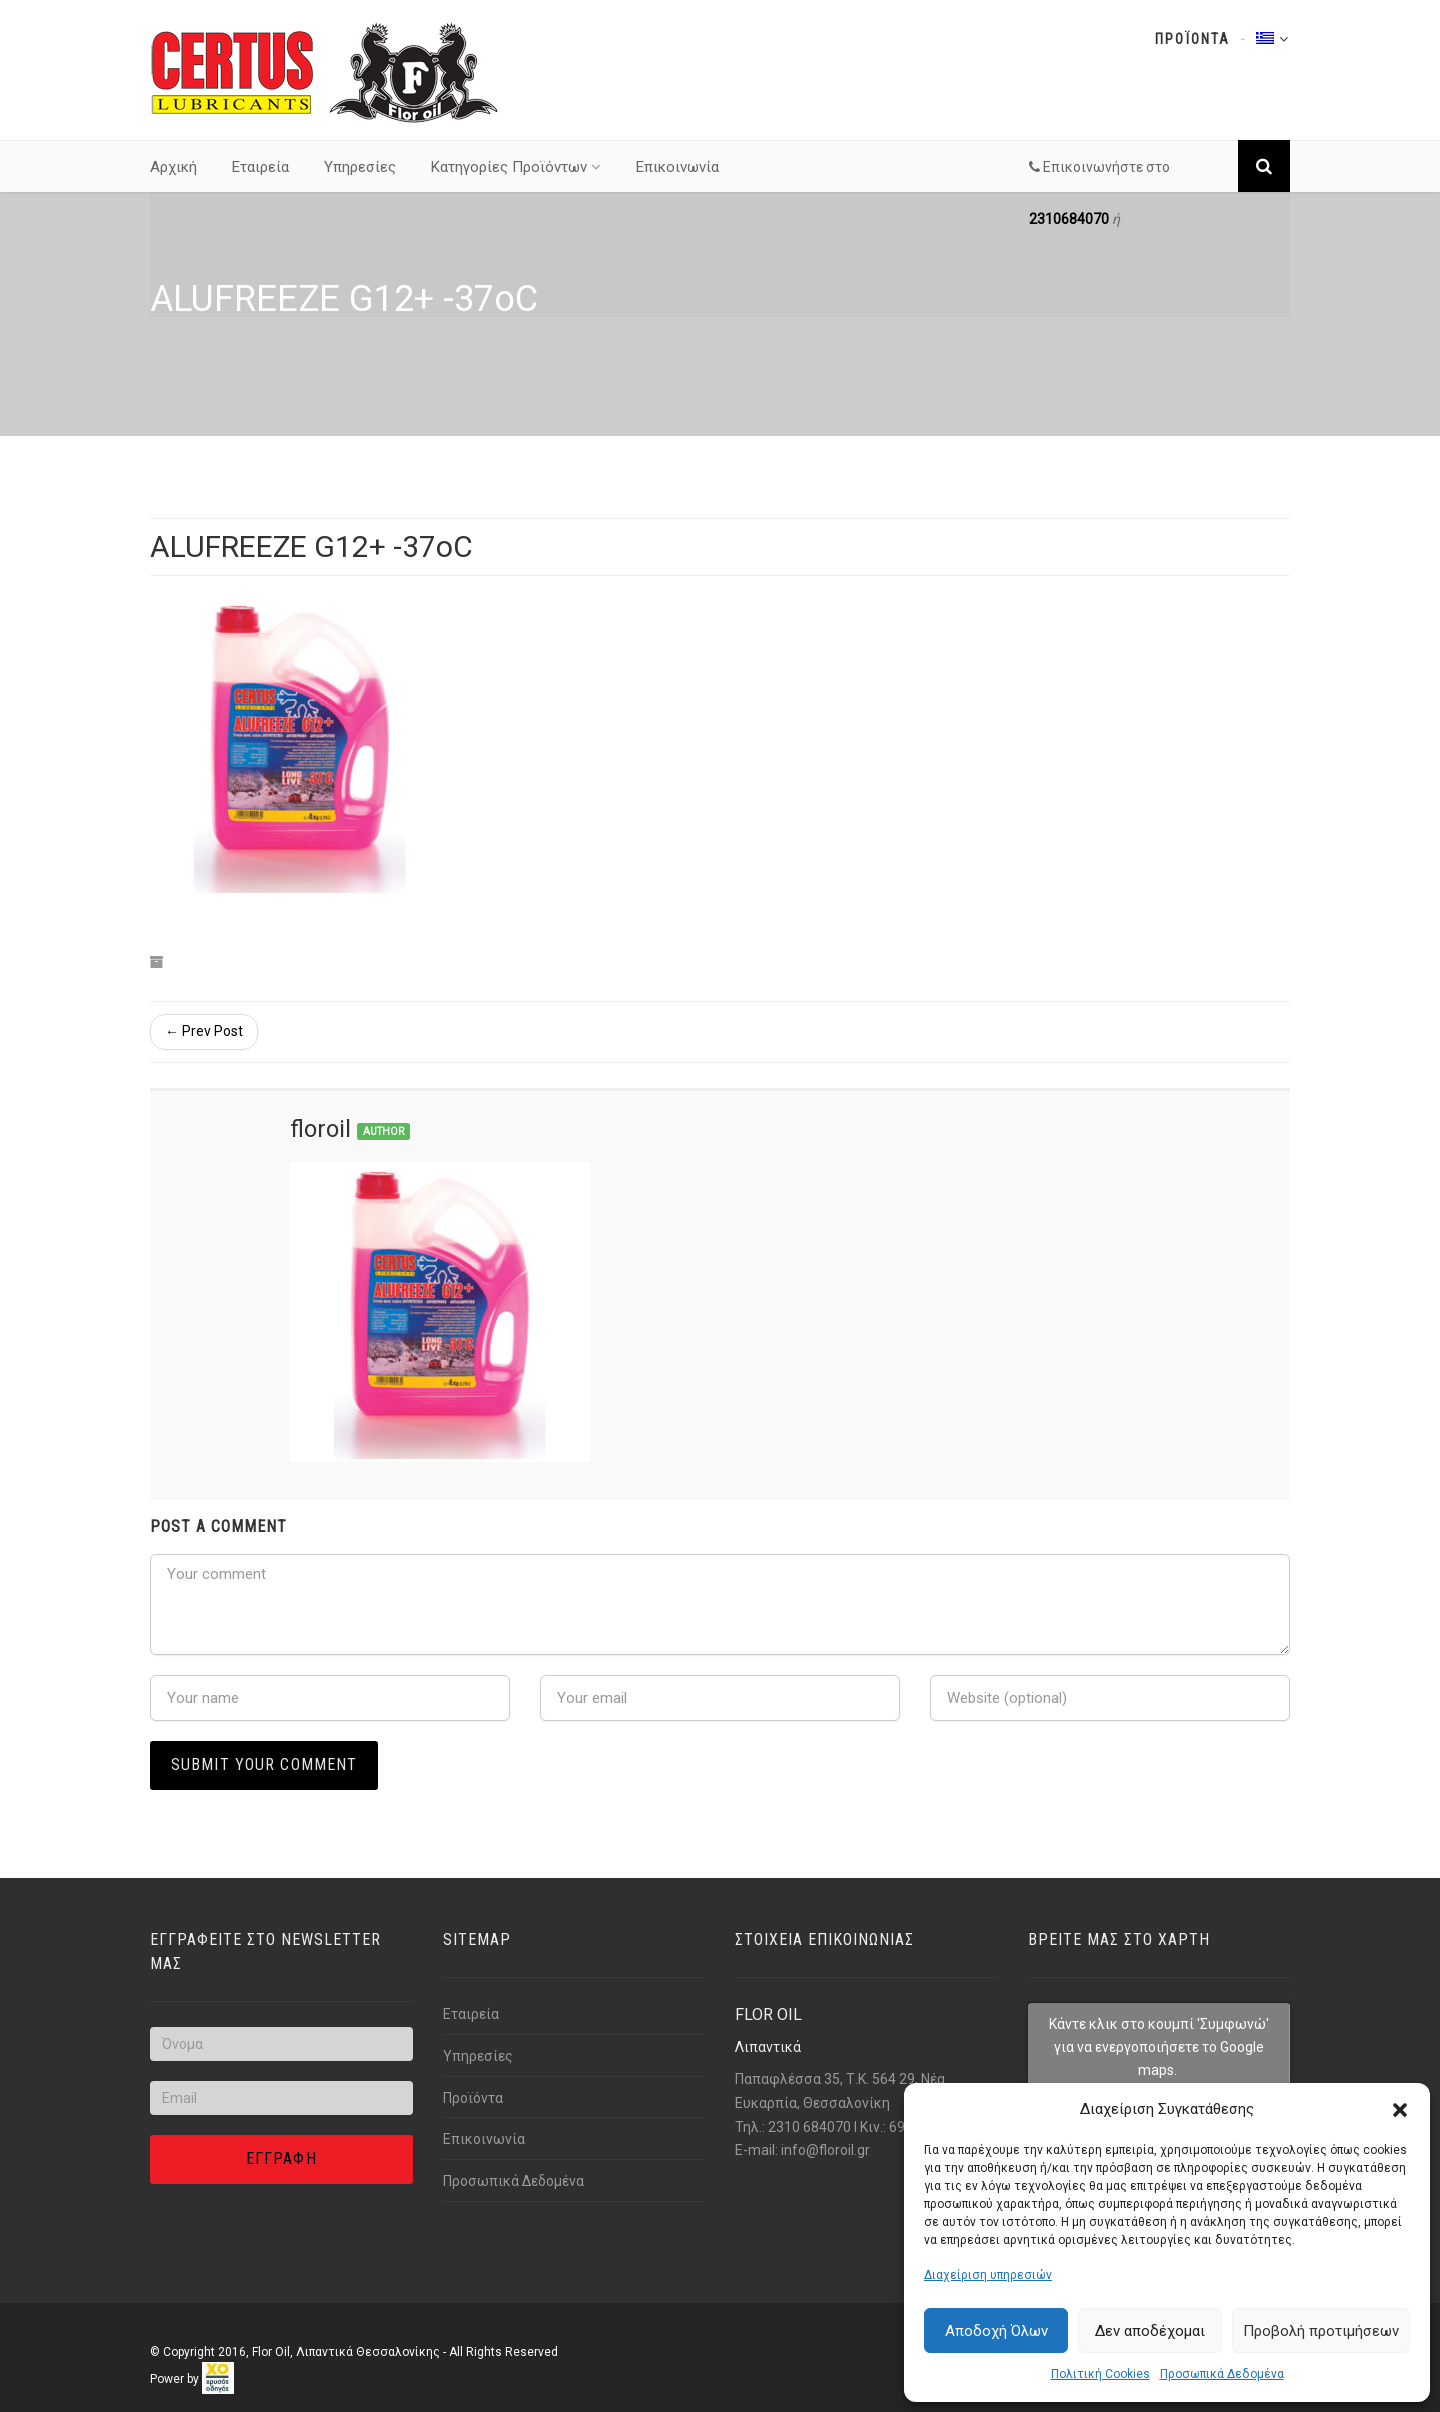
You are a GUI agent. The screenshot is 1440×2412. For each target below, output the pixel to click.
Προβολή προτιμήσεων (1321, 2331)
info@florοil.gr (825, 2150)
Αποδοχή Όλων (996, 2331)
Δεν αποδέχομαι (1150, 2331)
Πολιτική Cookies (1100, 2374)
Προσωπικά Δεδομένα (1222, 2374)
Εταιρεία (260, 167)
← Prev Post (204, 1031)
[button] (1400, 2110)
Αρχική (173, 167)
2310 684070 (809, 2127)
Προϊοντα (1192, 39)
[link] (218, 2378)
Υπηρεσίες (360, 167)
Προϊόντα (473, 2098)
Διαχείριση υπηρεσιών (988, 2275)
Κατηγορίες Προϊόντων (516, 167)
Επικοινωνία (677, 167)
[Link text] (325, 71)
